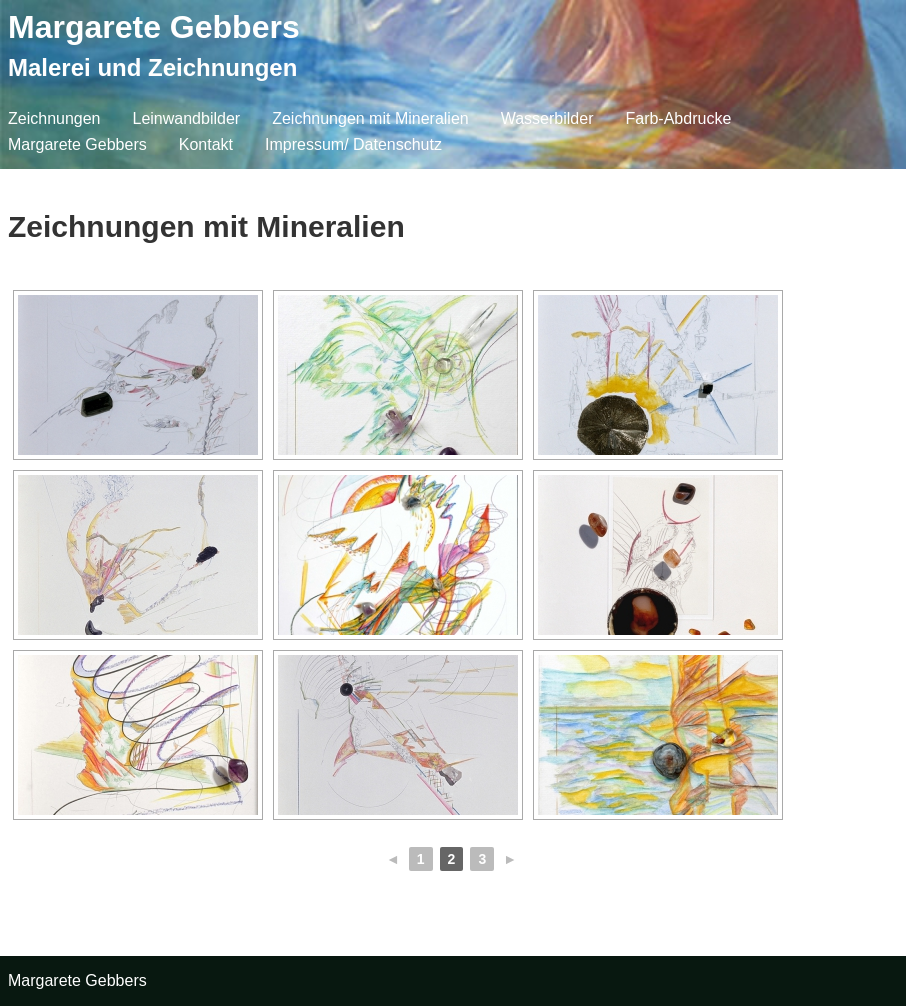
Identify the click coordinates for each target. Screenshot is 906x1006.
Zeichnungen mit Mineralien (370, 118)
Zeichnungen (54, 118)
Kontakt (206, 144)
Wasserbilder (547, 118)
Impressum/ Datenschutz (353, 144)
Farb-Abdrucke (678, 118)
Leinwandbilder (187, 118)
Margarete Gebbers (154, 27)
